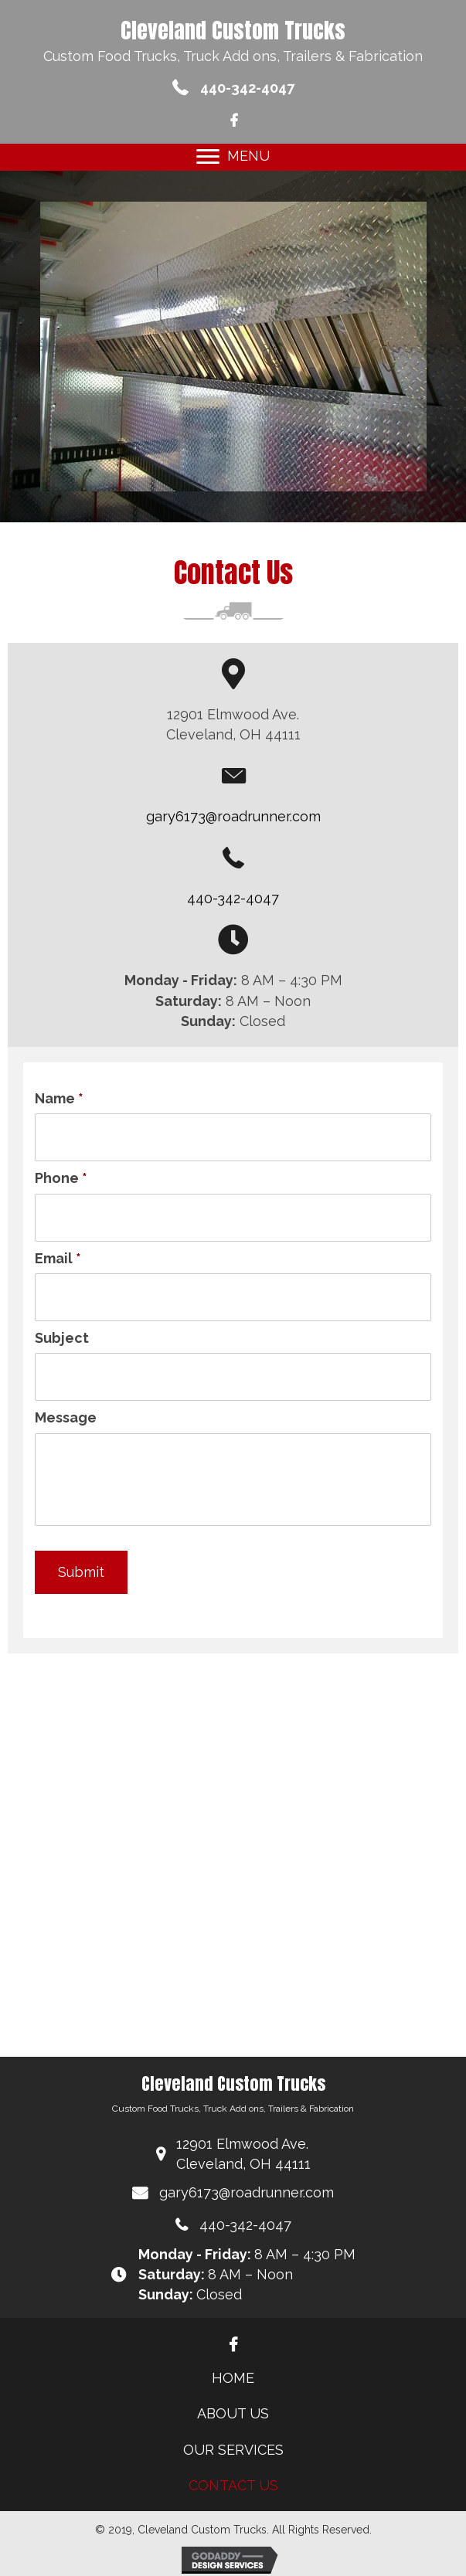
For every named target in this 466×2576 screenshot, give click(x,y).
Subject (62, 1338)
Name (59, 1098)
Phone (61, 1178)
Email (58, 1258)
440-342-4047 (247, 88)
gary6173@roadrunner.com (233, 816)
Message (66, 1417)
